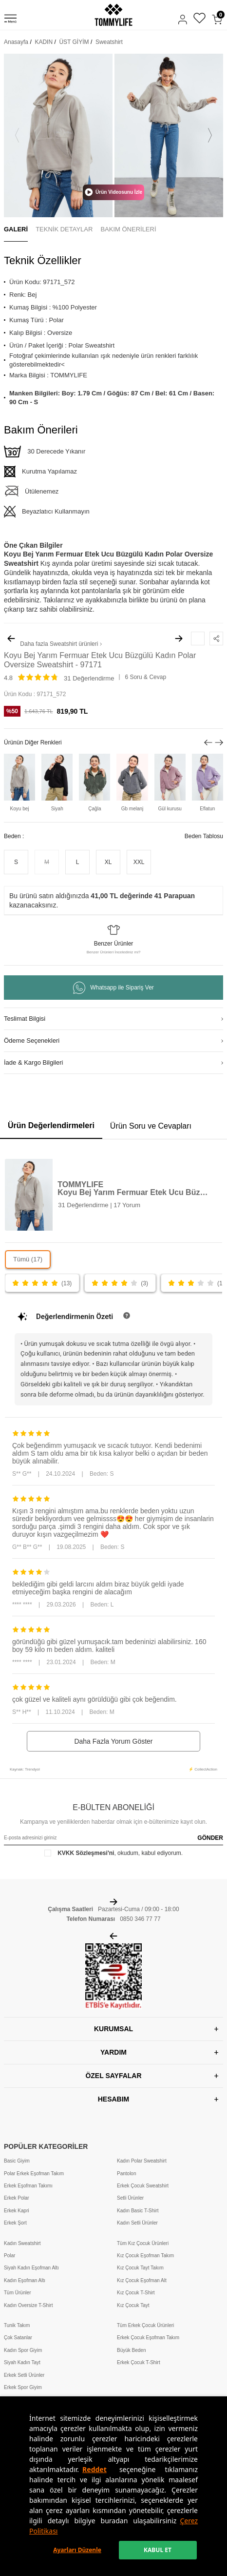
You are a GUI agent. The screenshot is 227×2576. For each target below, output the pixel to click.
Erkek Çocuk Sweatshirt (143, 2185)
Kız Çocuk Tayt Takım (140, 2267)
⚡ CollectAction (203, 1769)
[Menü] (10, 20)
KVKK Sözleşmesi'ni (85, 1853)
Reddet (94, 2469)
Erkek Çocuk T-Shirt (138, 2362)
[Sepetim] (217, 19)
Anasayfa (16, 42)
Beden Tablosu (204, 836)
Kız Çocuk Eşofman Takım (145, 2255)
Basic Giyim (17, 2161)
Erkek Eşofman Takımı (28, 2185)
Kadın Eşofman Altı (24, 2280)
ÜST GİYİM (74, 42)
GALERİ (16, 229)
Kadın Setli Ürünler (137, 2223)
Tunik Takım (17, 2325)
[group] (58, 135)
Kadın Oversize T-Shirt (28, 2305)
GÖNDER (210, 1837)
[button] (17, 135)
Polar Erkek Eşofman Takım (34, 2173)
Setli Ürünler (130, 2198)
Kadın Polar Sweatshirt (142, 2161)
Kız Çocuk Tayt (133, 2305)
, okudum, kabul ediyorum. (113, 1853)
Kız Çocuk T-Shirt (136, 2292)
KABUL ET (157, 2550)
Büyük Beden (131, 2350)
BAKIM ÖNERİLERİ (128, 229)
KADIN (44, 42)
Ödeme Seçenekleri (31, 1040)
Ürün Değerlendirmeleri (51, 1125)
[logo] (113, 15)
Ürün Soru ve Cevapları (150, 1126)
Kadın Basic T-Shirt (137, 2210)
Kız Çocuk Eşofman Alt (142, 2280)
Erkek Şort (15, 2223)
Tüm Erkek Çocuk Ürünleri (145, 2325)
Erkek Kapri (16, 2210)
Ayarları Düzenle (77, 2550)
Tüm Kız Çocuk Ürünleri (143, 2243)
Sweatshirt (109, 42)
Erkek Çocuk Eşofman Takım (148, 2337)
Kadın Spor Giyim (23, 2350)
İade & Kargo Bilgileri (33, 1062)
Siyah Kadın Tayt (22, 2362)
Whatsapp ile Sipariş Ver (113, 988)
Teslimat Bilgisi (24, 1018)
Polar (9, 2255)
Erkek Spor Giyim (23, 2387)
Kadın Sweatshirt (22, 2243)
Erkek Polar (16, 2198)
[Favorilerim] (199, 19)
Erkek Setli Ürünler (24, 2375)
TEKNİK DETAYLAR (64, 229)
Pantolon (126, 2173)
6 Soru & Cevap (145, 677)
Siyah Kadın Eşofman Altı (31, 2267)
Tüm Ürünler (17, 2292)
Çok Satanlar (18, 2337)
